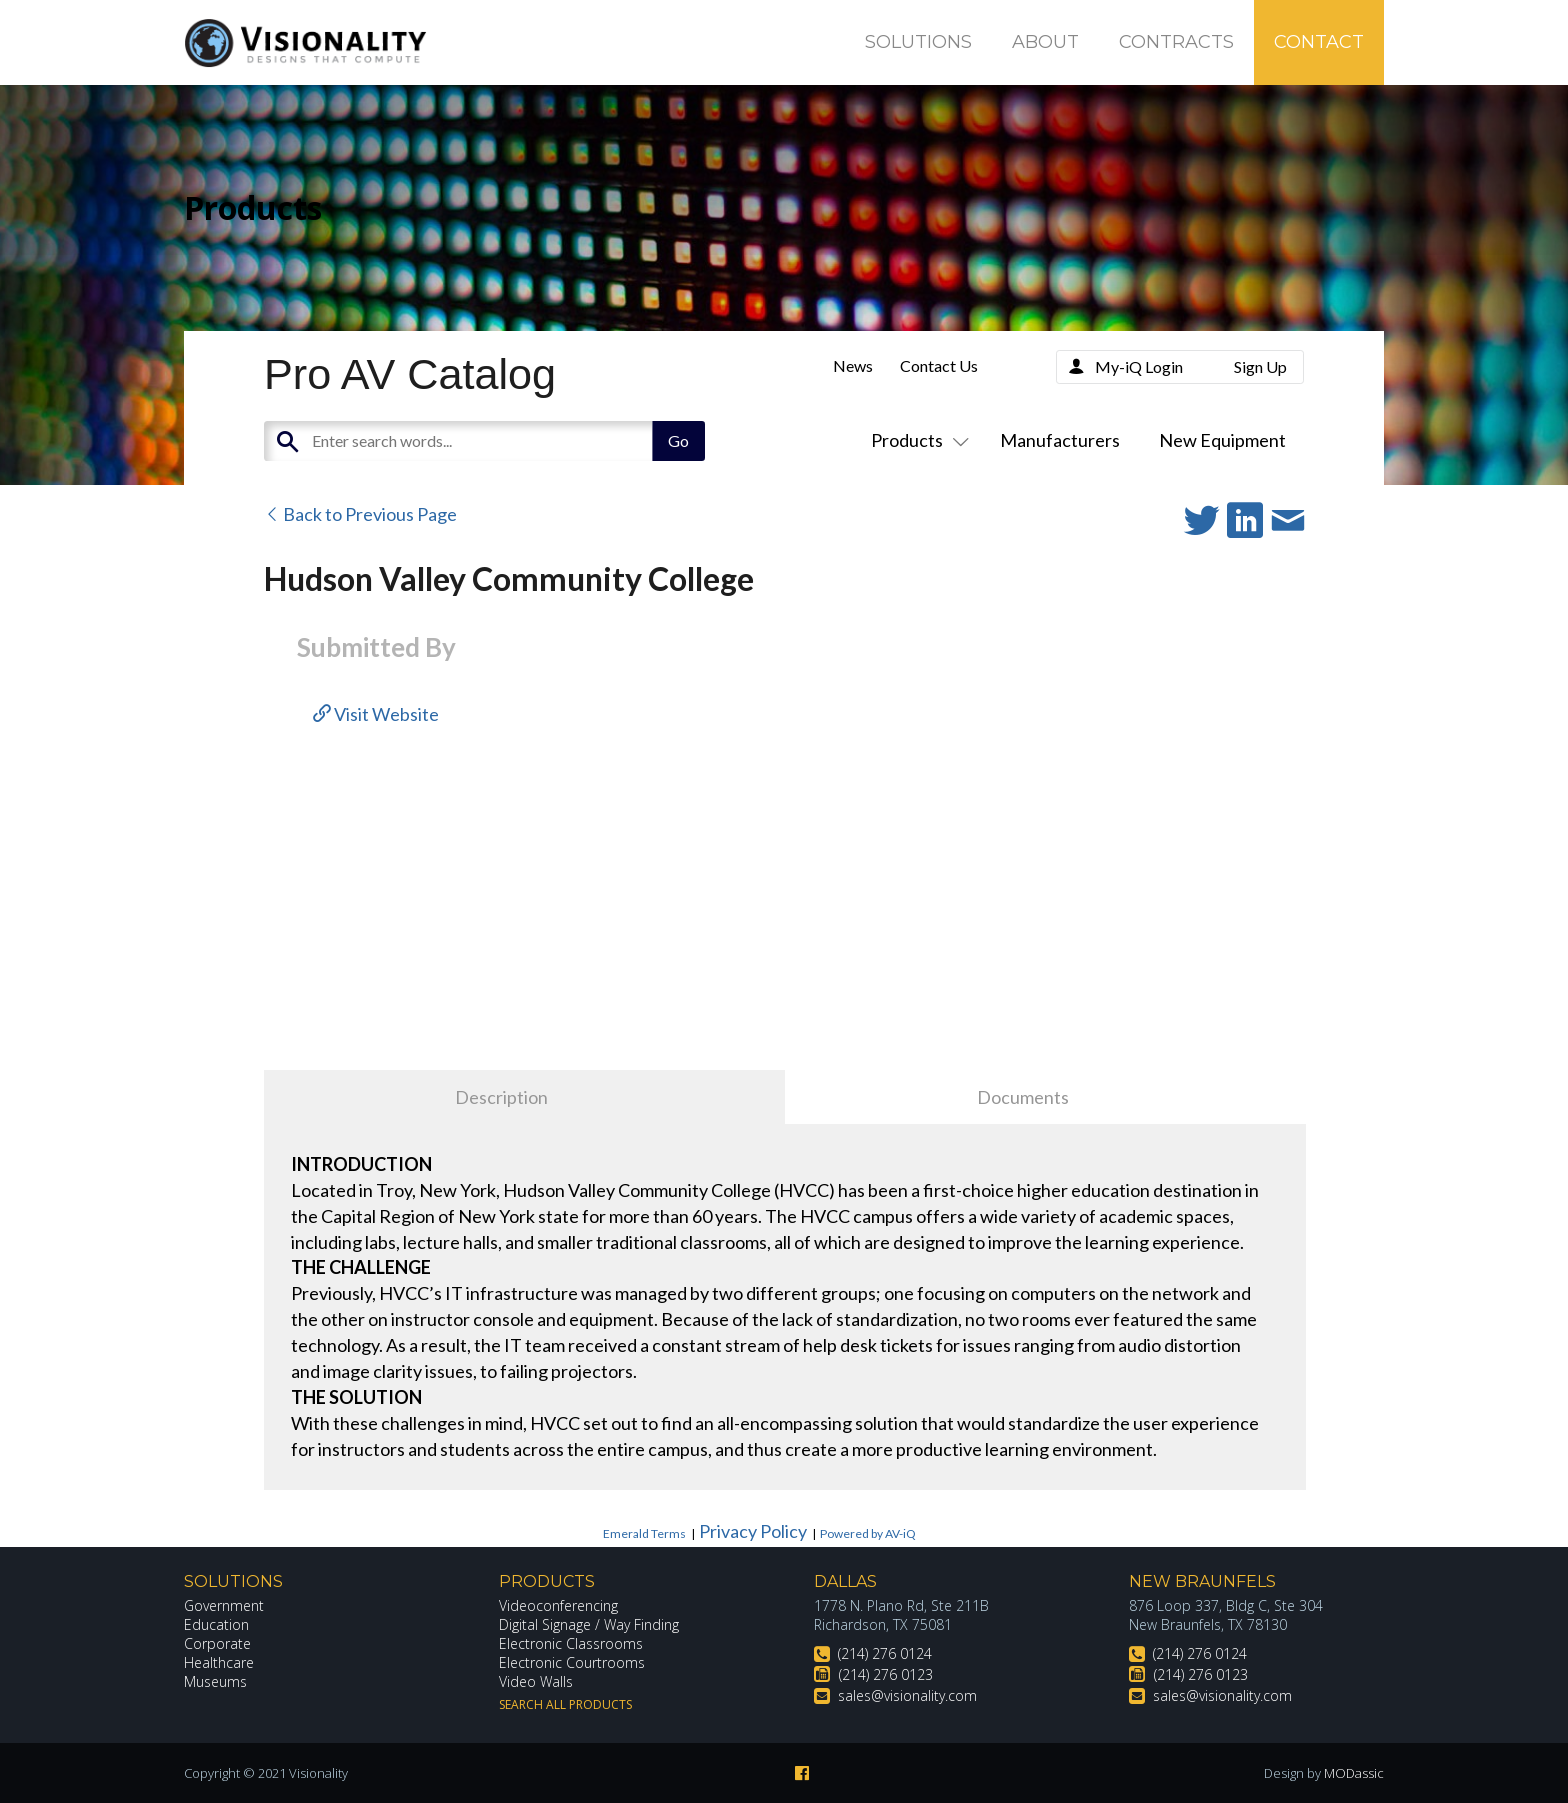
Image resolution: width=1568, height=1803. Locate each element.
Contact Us (939, 365)
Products (916, 440)
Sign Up (1260, 366)
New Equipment (1222, 440)
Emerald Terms (644, 1533)
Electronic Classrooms (571, 1643)
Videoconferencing (558, 1605)
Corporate (217, 1643)
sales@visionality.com (907, 1695)
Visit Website (376, 714)
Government (224, 1605)
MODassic (1354, 1773)
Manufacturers (1060, 440)
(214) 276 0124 (885, 1653)
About (1045, 42)
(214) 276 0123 (886, 1674)
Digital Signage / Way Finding (589, 1624)
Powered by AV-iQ (868, 1533)
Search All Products (565, 1704)
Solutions (918, 42)
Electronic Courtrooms (572, 1662)
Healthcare (219, 1662)
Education (216, 1624)
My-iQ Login (1139, 366)
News (853, 365)
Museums (215, 1681)
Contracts (1176, 42)
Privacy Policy (753, 1531)
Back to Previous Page (360, 514)
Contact (1319, 42)
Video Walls (536, 1681)
